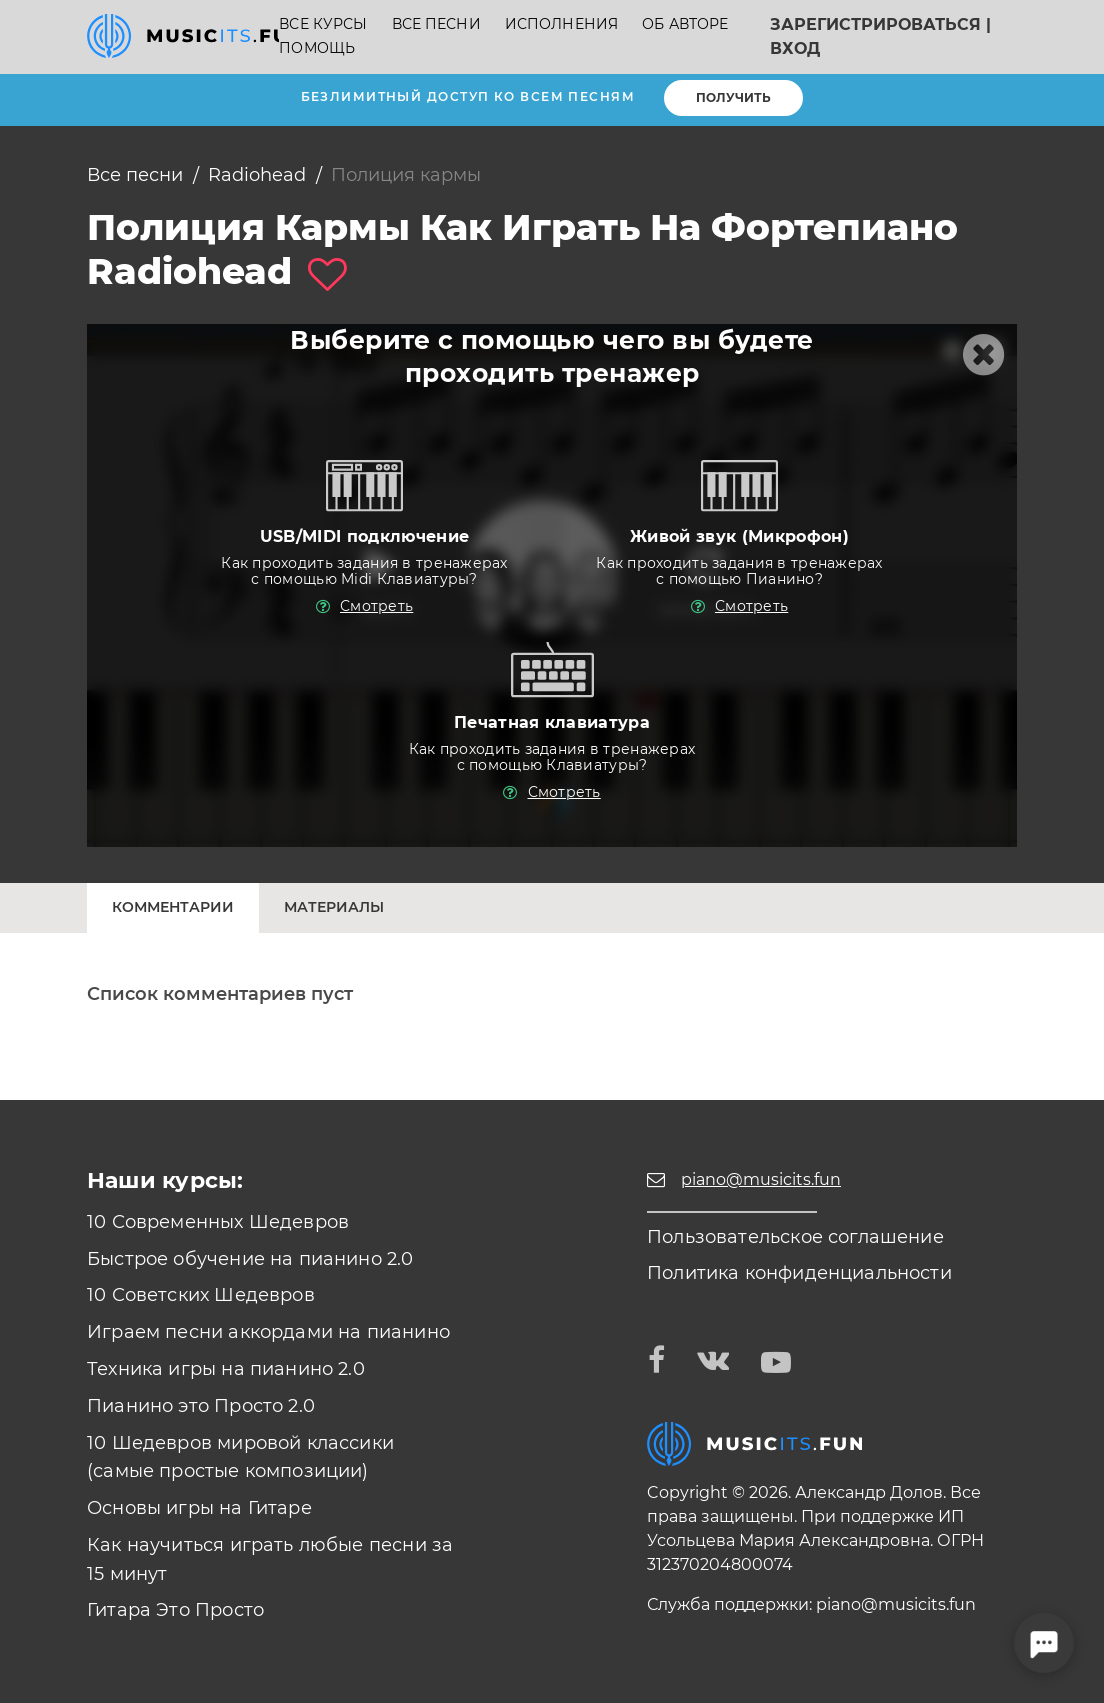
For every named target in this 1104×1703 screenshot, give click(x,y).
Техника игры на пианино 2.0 (226, 1369)
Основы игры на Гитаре (199, 1508)
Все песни (436, 24)
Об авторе (685, 24)
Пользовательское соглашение (795, 1237)
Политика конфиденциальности (799, 1273)
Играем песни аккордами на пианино (268, 1332)
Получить (733, 97)
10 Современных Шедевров (218, 1222)
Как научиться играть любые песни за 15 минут (270, 1559)
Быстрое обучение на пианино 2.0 (250, 1259)
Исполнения (561, 24)
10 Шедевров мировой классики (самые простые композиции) (240, 1457)
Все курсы (323, 24)
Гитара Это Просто (175, 1610)
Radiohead (257, 175)
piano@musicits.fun (896, 1604)
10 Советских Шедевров (201, 1295)
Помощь (317, 48)
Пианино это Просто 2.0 (201, 1406)
